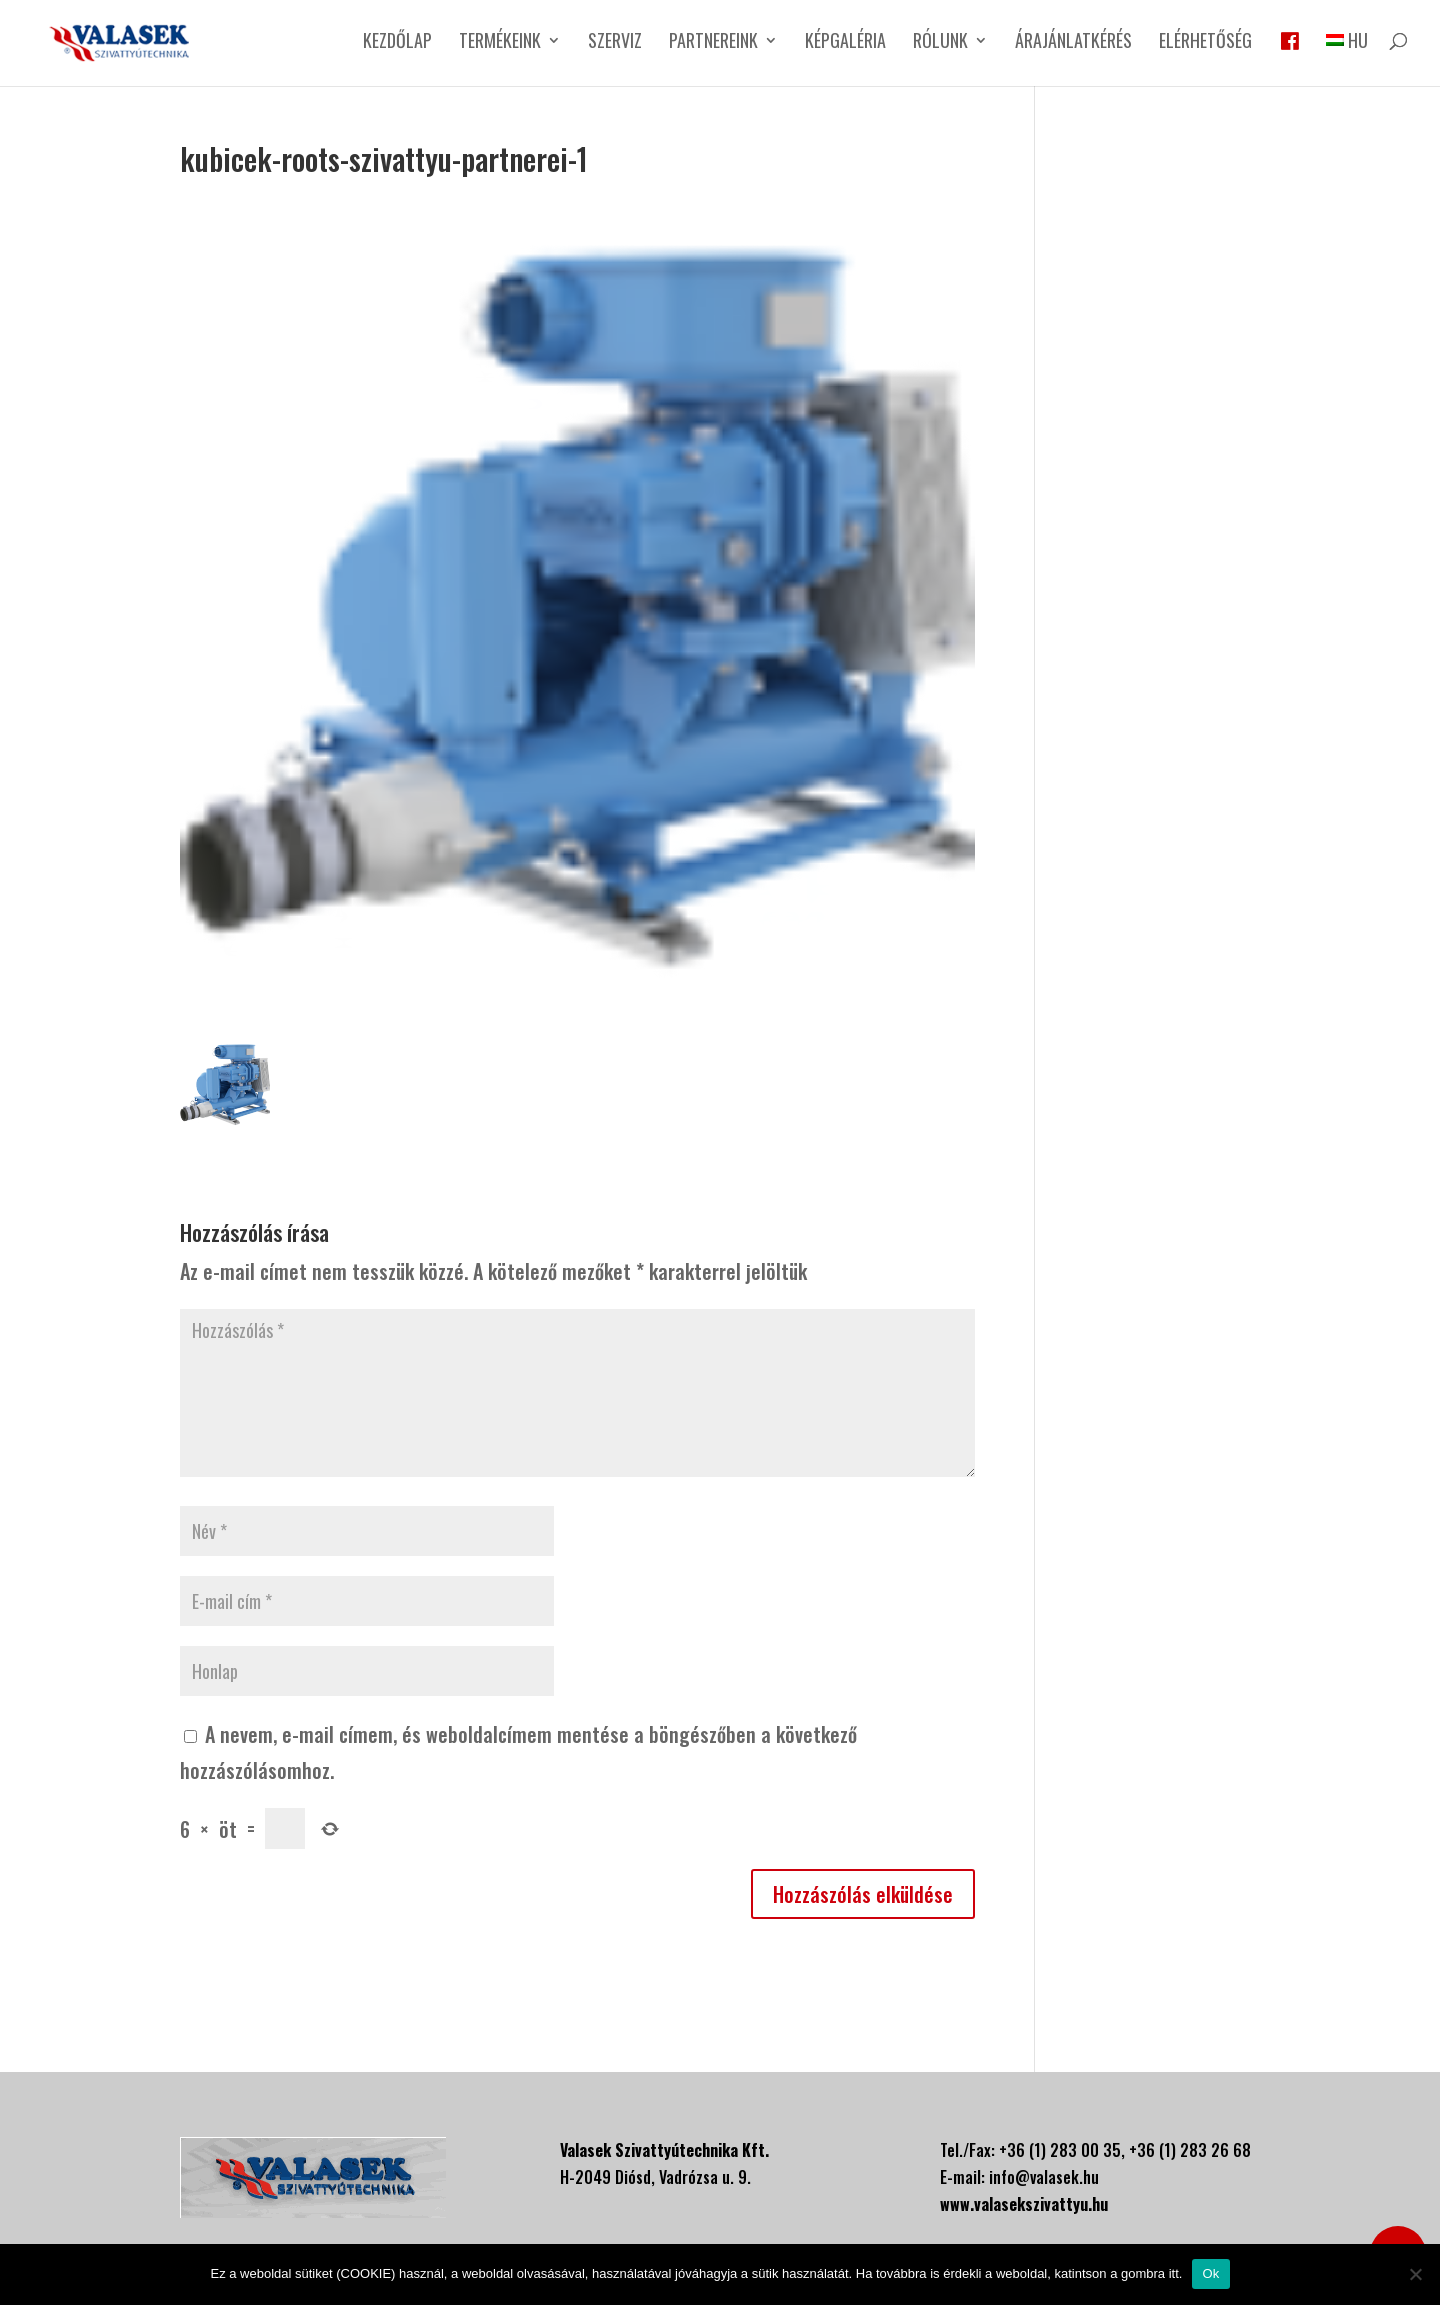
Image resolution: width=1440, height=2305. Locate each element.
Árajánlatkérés (1073, 43)
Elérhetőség (1205, 43)
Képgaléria (845, 43)
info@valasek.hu (1044, 2177)
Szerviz (615, 43)
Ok (1210, 2273)
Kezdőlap (397, 43)
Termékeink (500, 43)
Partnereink (713, 43)
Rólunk (940, 43)
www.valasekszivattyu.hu (1024, 2204)
